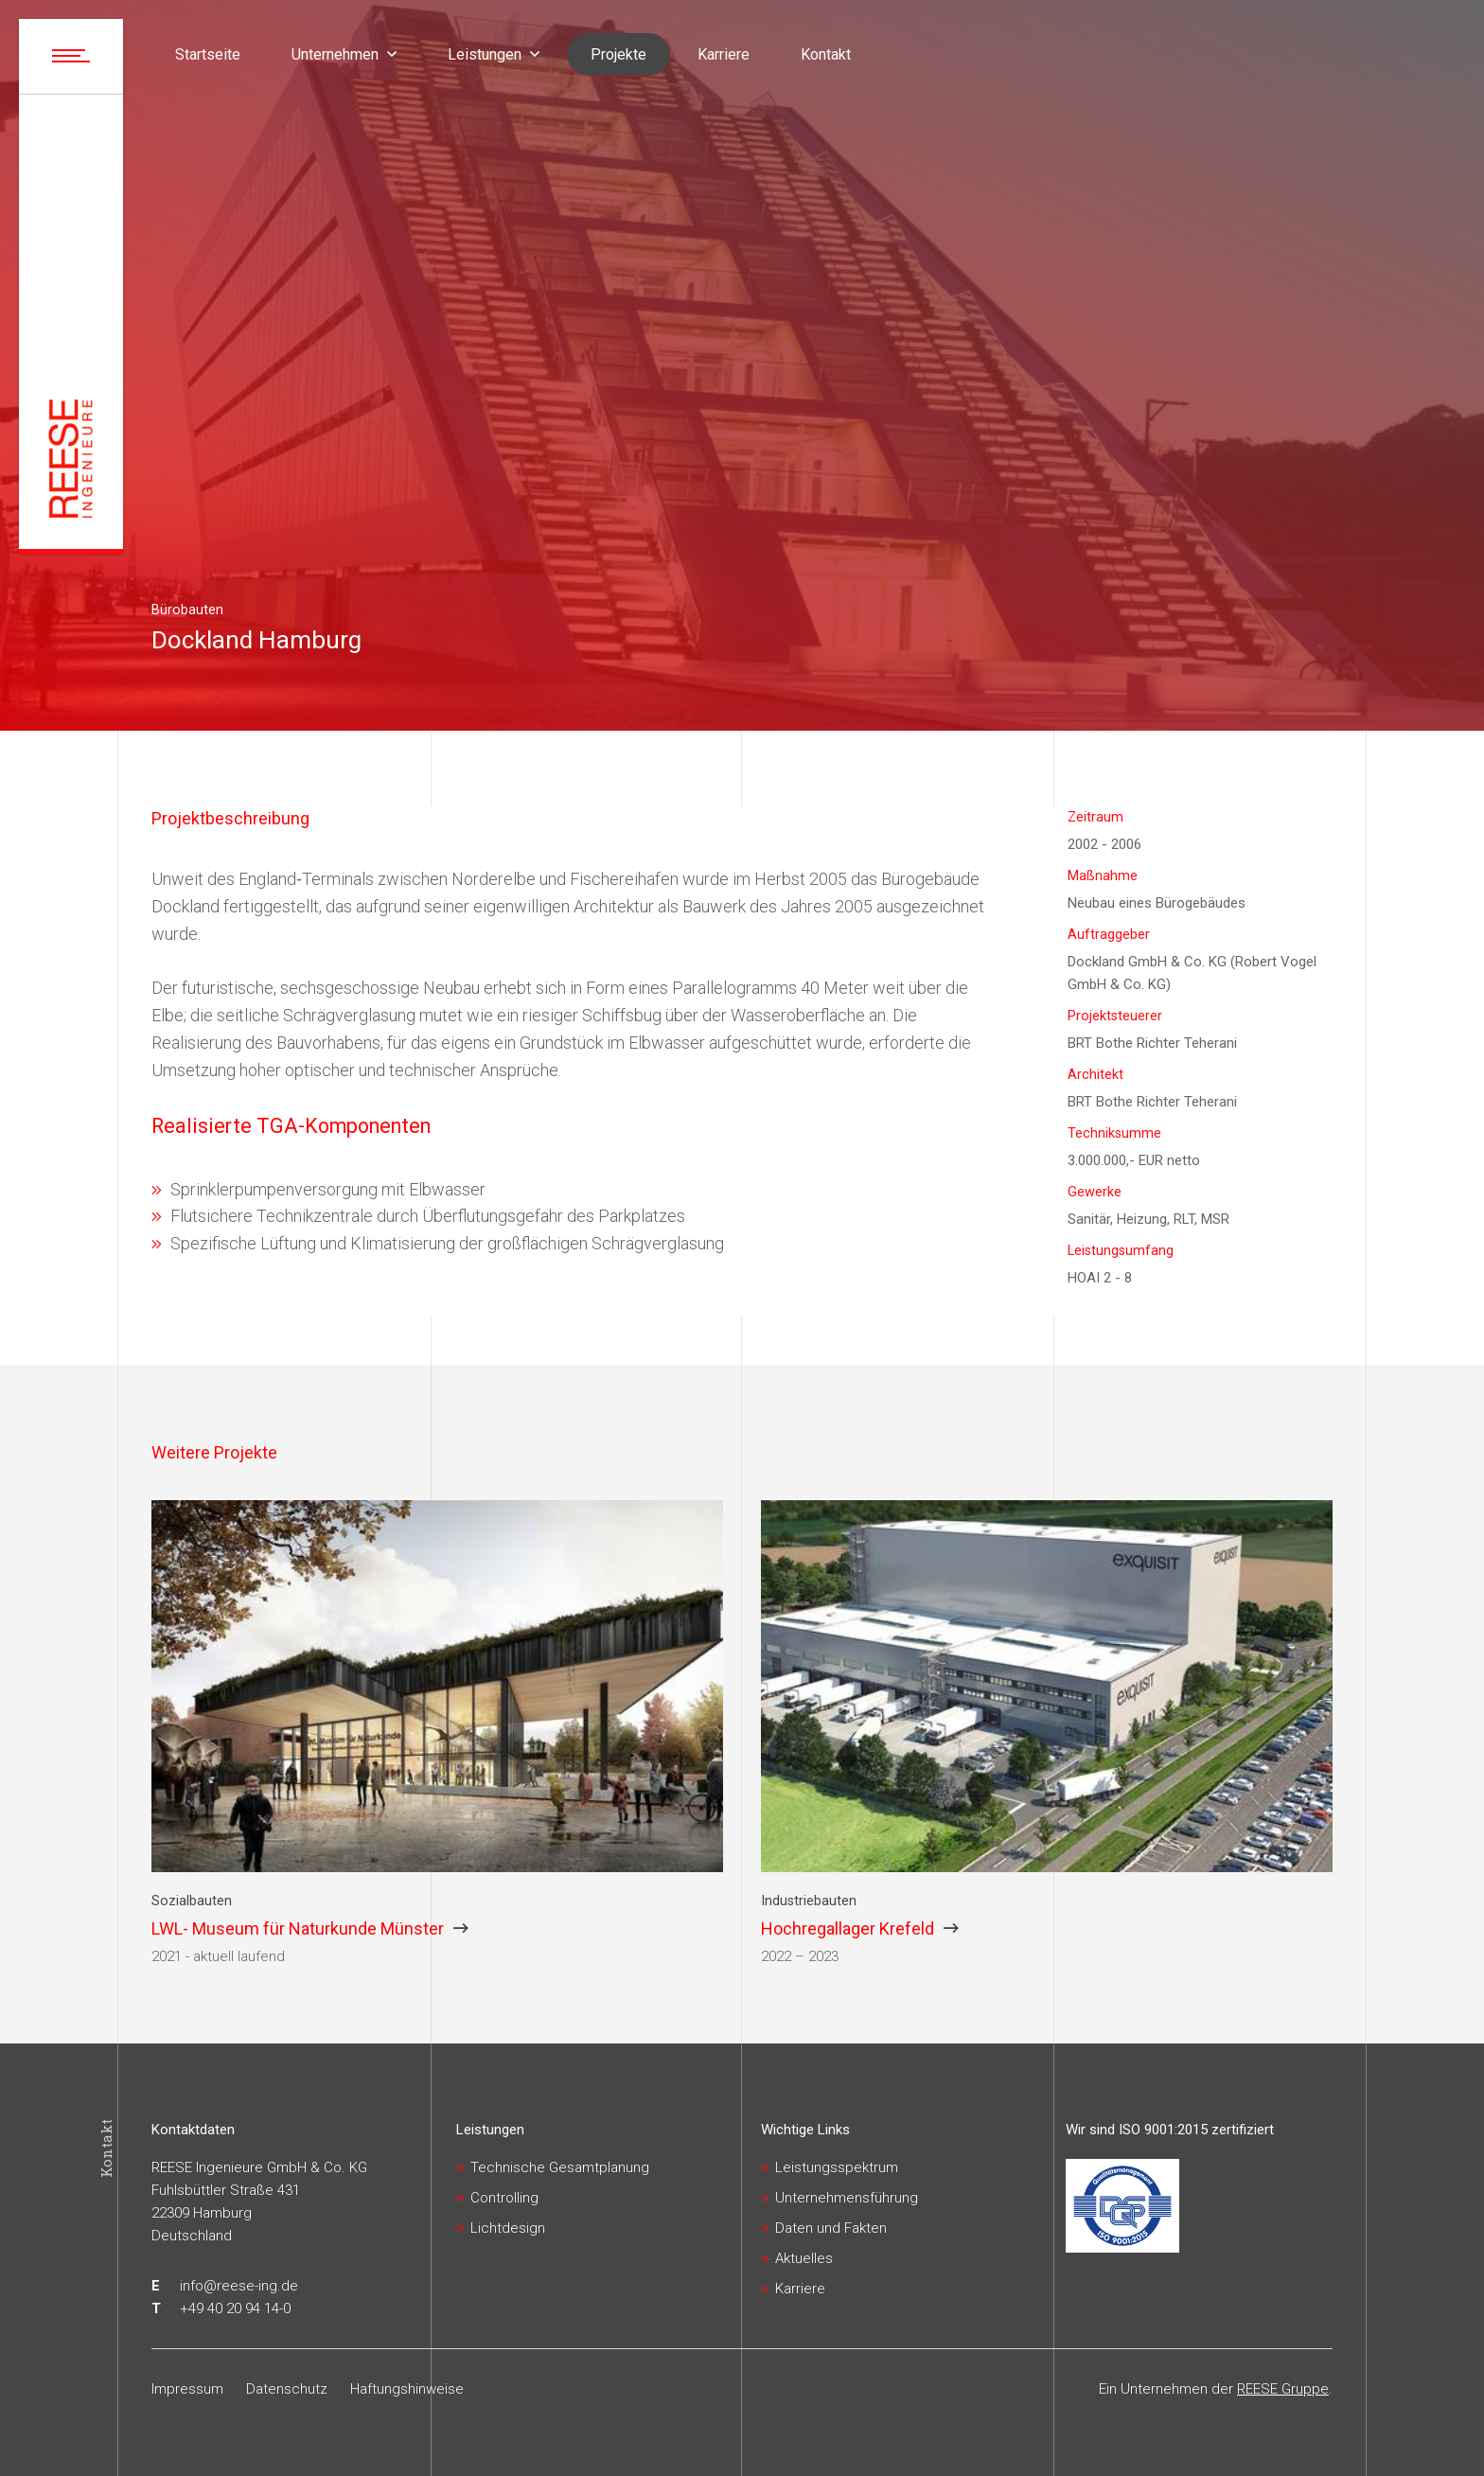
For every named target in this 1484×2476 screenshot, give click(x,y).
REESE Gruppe (1283, 2388)
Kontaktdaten (193, 2129)
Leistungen (490, 2129)
